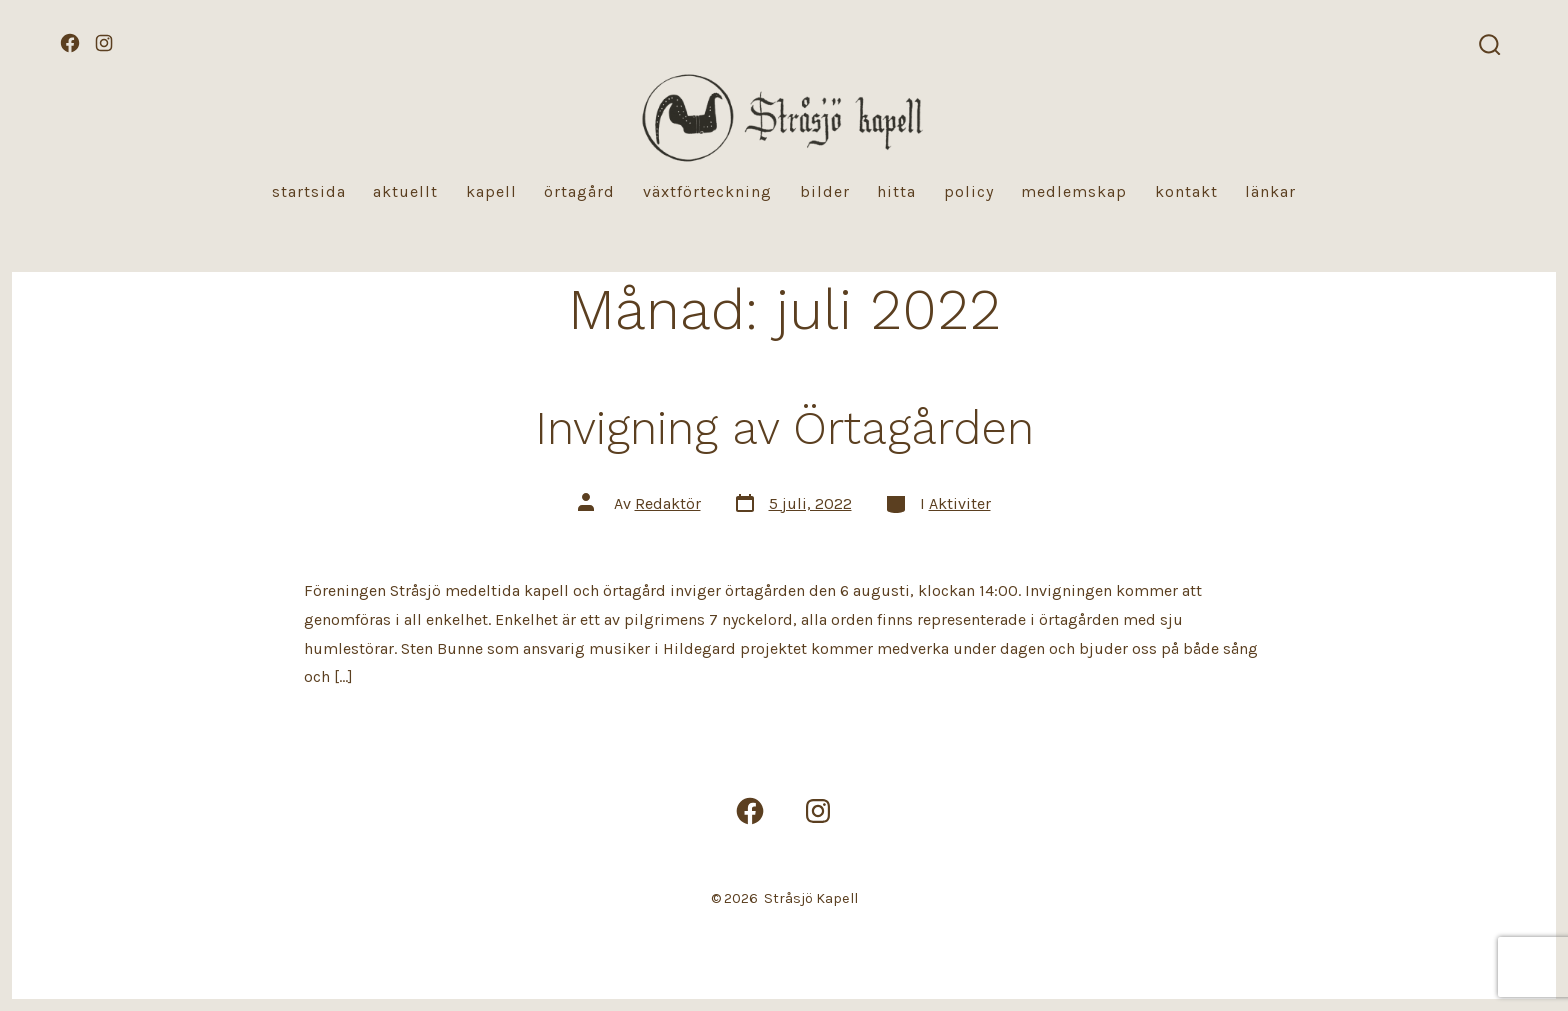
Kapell (491, 191)
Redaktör (668, 503)
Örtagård (579, 191)
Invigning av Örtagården (784, 428)
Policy (969, 191)
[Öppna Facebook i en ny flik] (70, 43)
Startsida (309, 191)
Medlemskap (1074, 191)
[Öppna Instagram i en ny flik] (104, 43)
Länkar (1270, 191)
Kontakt (1186, 191)
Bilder (825, 191)
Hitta (896, 191)
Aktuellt (405, 191)
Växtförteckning (707, 191)
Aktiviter (960, 503)
